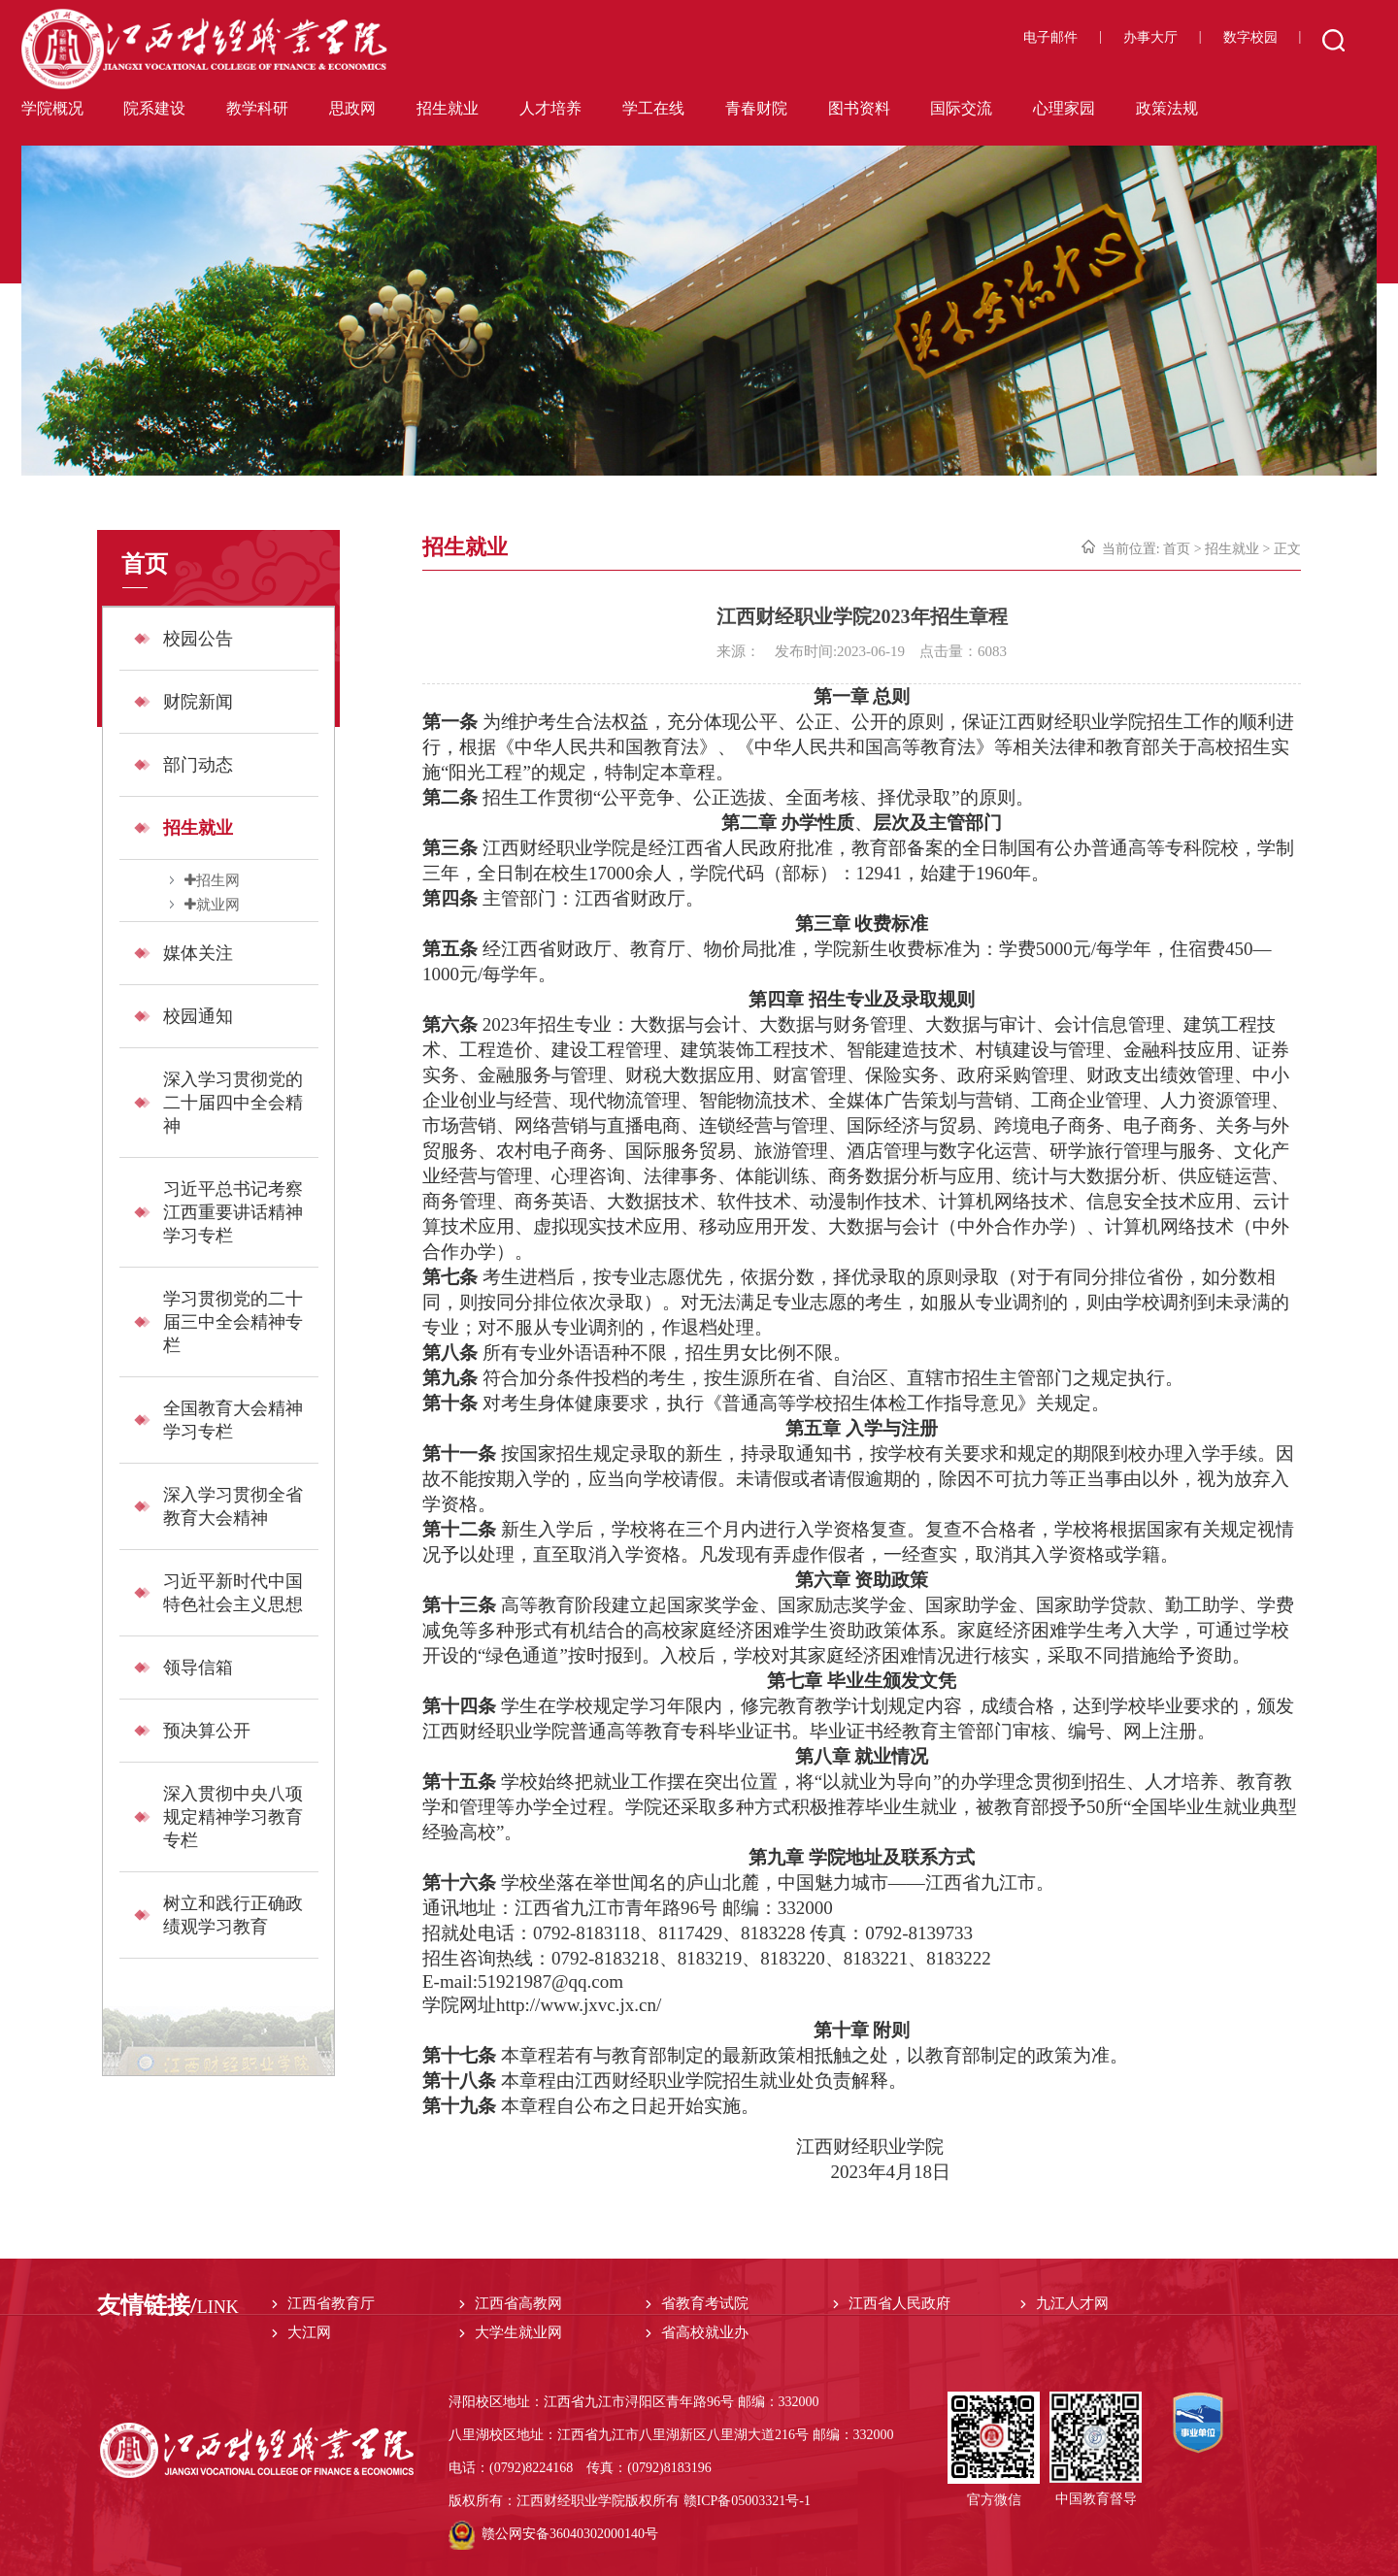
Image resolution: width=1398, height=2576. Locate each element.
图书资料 (859, 108)
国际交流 (961, 108)
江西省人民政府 (899, 2303)
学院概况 (52, 108)
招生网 (218, 880)
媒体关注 (198, 953)
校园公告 (198, 638)
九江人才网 (1072, 2303)
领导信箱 (198, 1667)
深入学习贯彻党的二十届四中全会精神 (233, 1103)
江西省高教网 (518, 2303)
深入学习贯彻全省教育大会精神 (233, 1506)
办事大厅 (1150, 37)
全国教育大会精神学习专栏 (233, 1420)
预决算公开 (206, 1730)
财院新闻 (198, 701)
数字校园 (1250, 37)
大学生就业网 (518, 2332)
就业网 (218, 904)
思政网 (352, 108)
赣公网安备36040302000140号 (553, 2533)
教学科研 (257, 108)
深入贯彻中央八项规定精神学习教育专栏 (233, 1817)
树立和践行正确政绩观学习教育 (233, 1915)
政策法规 (1167, 108)
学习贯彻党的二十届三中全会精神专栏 (233, 1322)
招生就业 (447, 108)
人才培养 (550, 108)
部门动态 (198, 765)
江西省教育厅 (331, 2303)
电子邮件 (1050, 37)
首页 (1176, 549)
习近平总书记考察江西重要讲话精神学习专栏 (233, 1212)
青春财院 (756, 108)
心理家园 (1064, 108)
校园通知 (198, 1016)
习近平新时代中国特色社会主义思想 (233, 1592)
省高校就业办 (705, 2332)
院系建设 (154, 108)
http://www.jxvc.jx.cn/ (578, 2005)
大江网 (309, 2332)
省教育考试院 (705, 2303)
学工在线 (653, 108)
